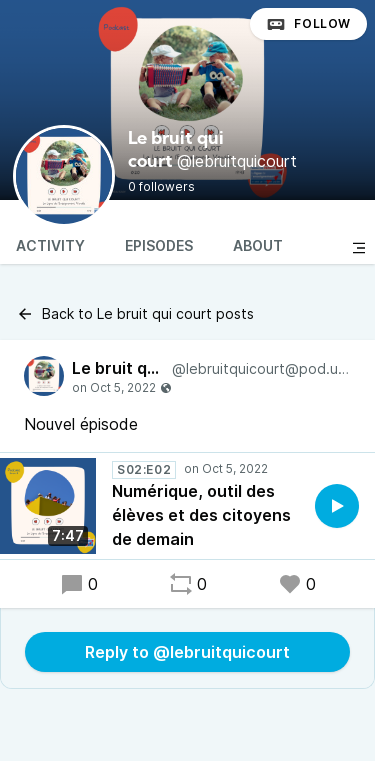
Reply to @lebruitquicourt (187, 652)
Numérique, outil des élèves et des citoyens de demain (201, 515)
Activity (50, 245)
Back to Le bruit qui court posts (135, 314)
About (258, 245)
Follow (308, 24)
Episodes (159, 245)
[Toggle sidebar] (359, 248)
